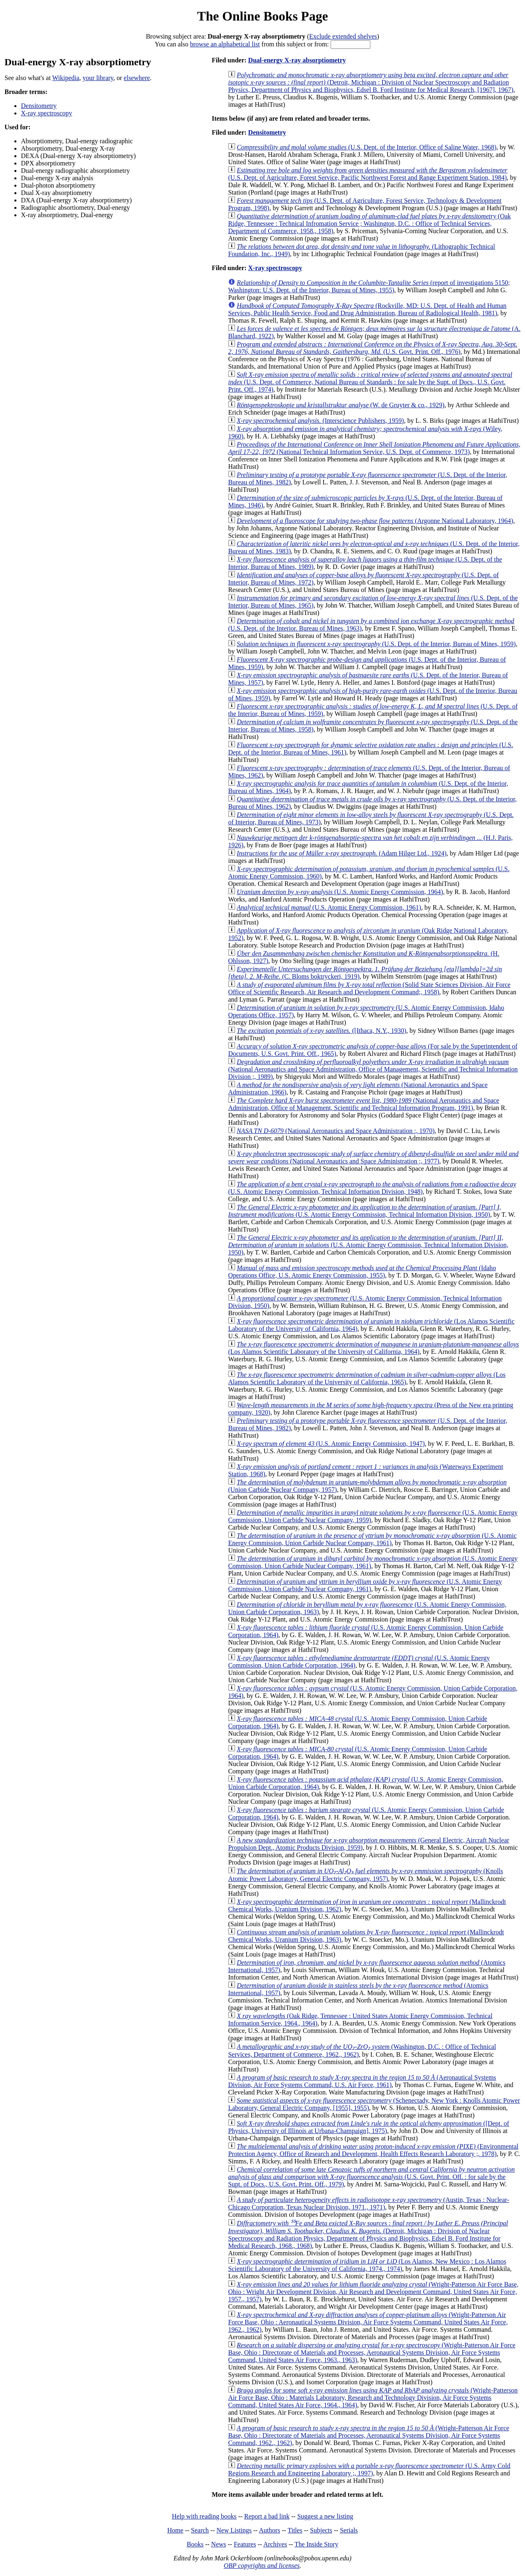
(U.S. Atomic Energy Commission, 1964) (340, 891)
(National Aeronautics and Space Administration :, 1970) (335, 1130)
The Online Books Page (262, 16)
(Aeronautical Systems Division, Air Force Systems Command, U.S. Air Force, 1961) (362, 2081)
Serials (349, 2530)
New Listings (234, 2530)
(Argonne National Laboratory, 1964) (375, 520)
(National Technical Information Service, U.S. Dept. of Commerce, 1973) (374, 448)
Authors (269, 2530)
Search (200, 2530)
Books (195, 2544)
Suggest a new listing (325, 2516)
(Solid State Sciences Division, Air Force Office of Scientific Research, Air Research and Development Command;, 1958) (369, 988)
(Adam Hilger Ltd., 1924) (341, 853)
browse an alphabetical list (225, 44)
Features (245, 2544)
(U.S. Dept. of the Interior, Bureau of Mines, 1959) (376, 643)
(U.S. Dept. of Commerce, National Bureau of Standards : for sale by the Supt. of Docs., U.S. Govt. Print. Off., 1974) (370, 382)
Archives (275, 2544)
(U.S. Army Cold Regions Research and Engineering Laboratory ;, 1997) (369, 2469)
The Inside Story (316, 2544)
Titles (295, 2530)
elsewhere (137, 77)
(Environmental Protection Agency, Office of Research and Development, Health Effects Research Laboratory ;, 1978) (373, 2150)
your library (97, 77)
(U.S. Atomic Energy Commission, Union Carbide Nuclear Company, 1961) (372, 1539)
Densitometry (39, 105)
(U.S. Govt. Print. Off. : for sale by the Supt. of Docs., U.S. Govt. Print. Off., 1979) (371, 2177)
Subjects (321, 2530)
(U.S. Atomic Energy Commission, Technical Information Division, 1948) (372, 1188)
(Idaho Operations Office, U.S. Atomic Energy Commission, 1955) (362, 1271)
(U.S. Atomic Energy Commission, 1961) (329, 907)
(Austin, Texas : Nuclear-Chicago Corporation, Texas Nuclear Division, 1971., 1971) (368, 2203)
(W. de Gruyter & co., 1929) (340, 404)
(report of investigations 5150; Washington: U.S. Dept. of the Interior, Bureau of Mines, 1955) (369, 286)
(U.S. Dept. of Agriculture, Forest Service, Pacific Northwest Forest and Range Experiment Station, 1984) (367, 174)
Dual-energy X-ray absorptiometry (297, 60)
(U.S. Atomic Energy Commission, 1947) (331, 1443)
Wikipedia (65, 77)
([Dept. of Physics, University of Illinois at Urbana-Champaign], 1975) (368, 2127)
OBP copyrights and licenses (261, 2565)
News (218, 2544)
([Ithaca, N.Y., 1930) (321, 1030)
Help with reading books (204, 2516)
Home (175, 2530)
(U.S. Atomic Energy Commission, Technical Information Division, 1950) (364, 1211)
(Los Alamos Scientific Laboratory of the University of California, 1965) (366, 1378)
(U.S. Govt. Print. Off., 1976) (372, 348)
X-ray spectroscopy (46, 113)
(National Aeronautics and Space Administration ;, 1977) (373, 1157)
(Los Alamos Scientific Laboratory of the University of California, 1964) (373, 1348)
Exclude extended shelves (343, 36)
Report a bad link (267, 2516)
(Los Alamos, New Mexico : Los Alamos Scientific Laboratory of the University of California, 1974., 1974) (367, 2265)
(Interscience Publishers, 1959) (320, 420)
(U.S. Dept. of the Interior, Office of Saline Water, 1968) (366, 147)
